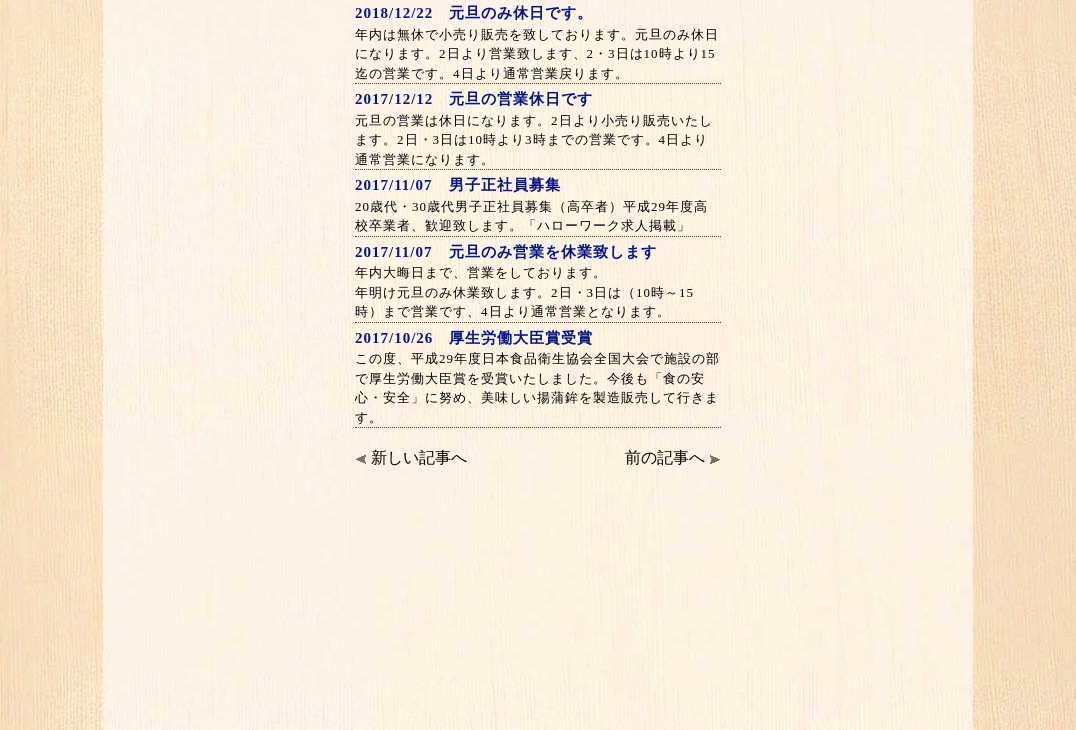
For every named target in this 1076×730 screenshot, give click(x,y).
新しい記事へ (411, 457)
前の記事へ (673, 457)
